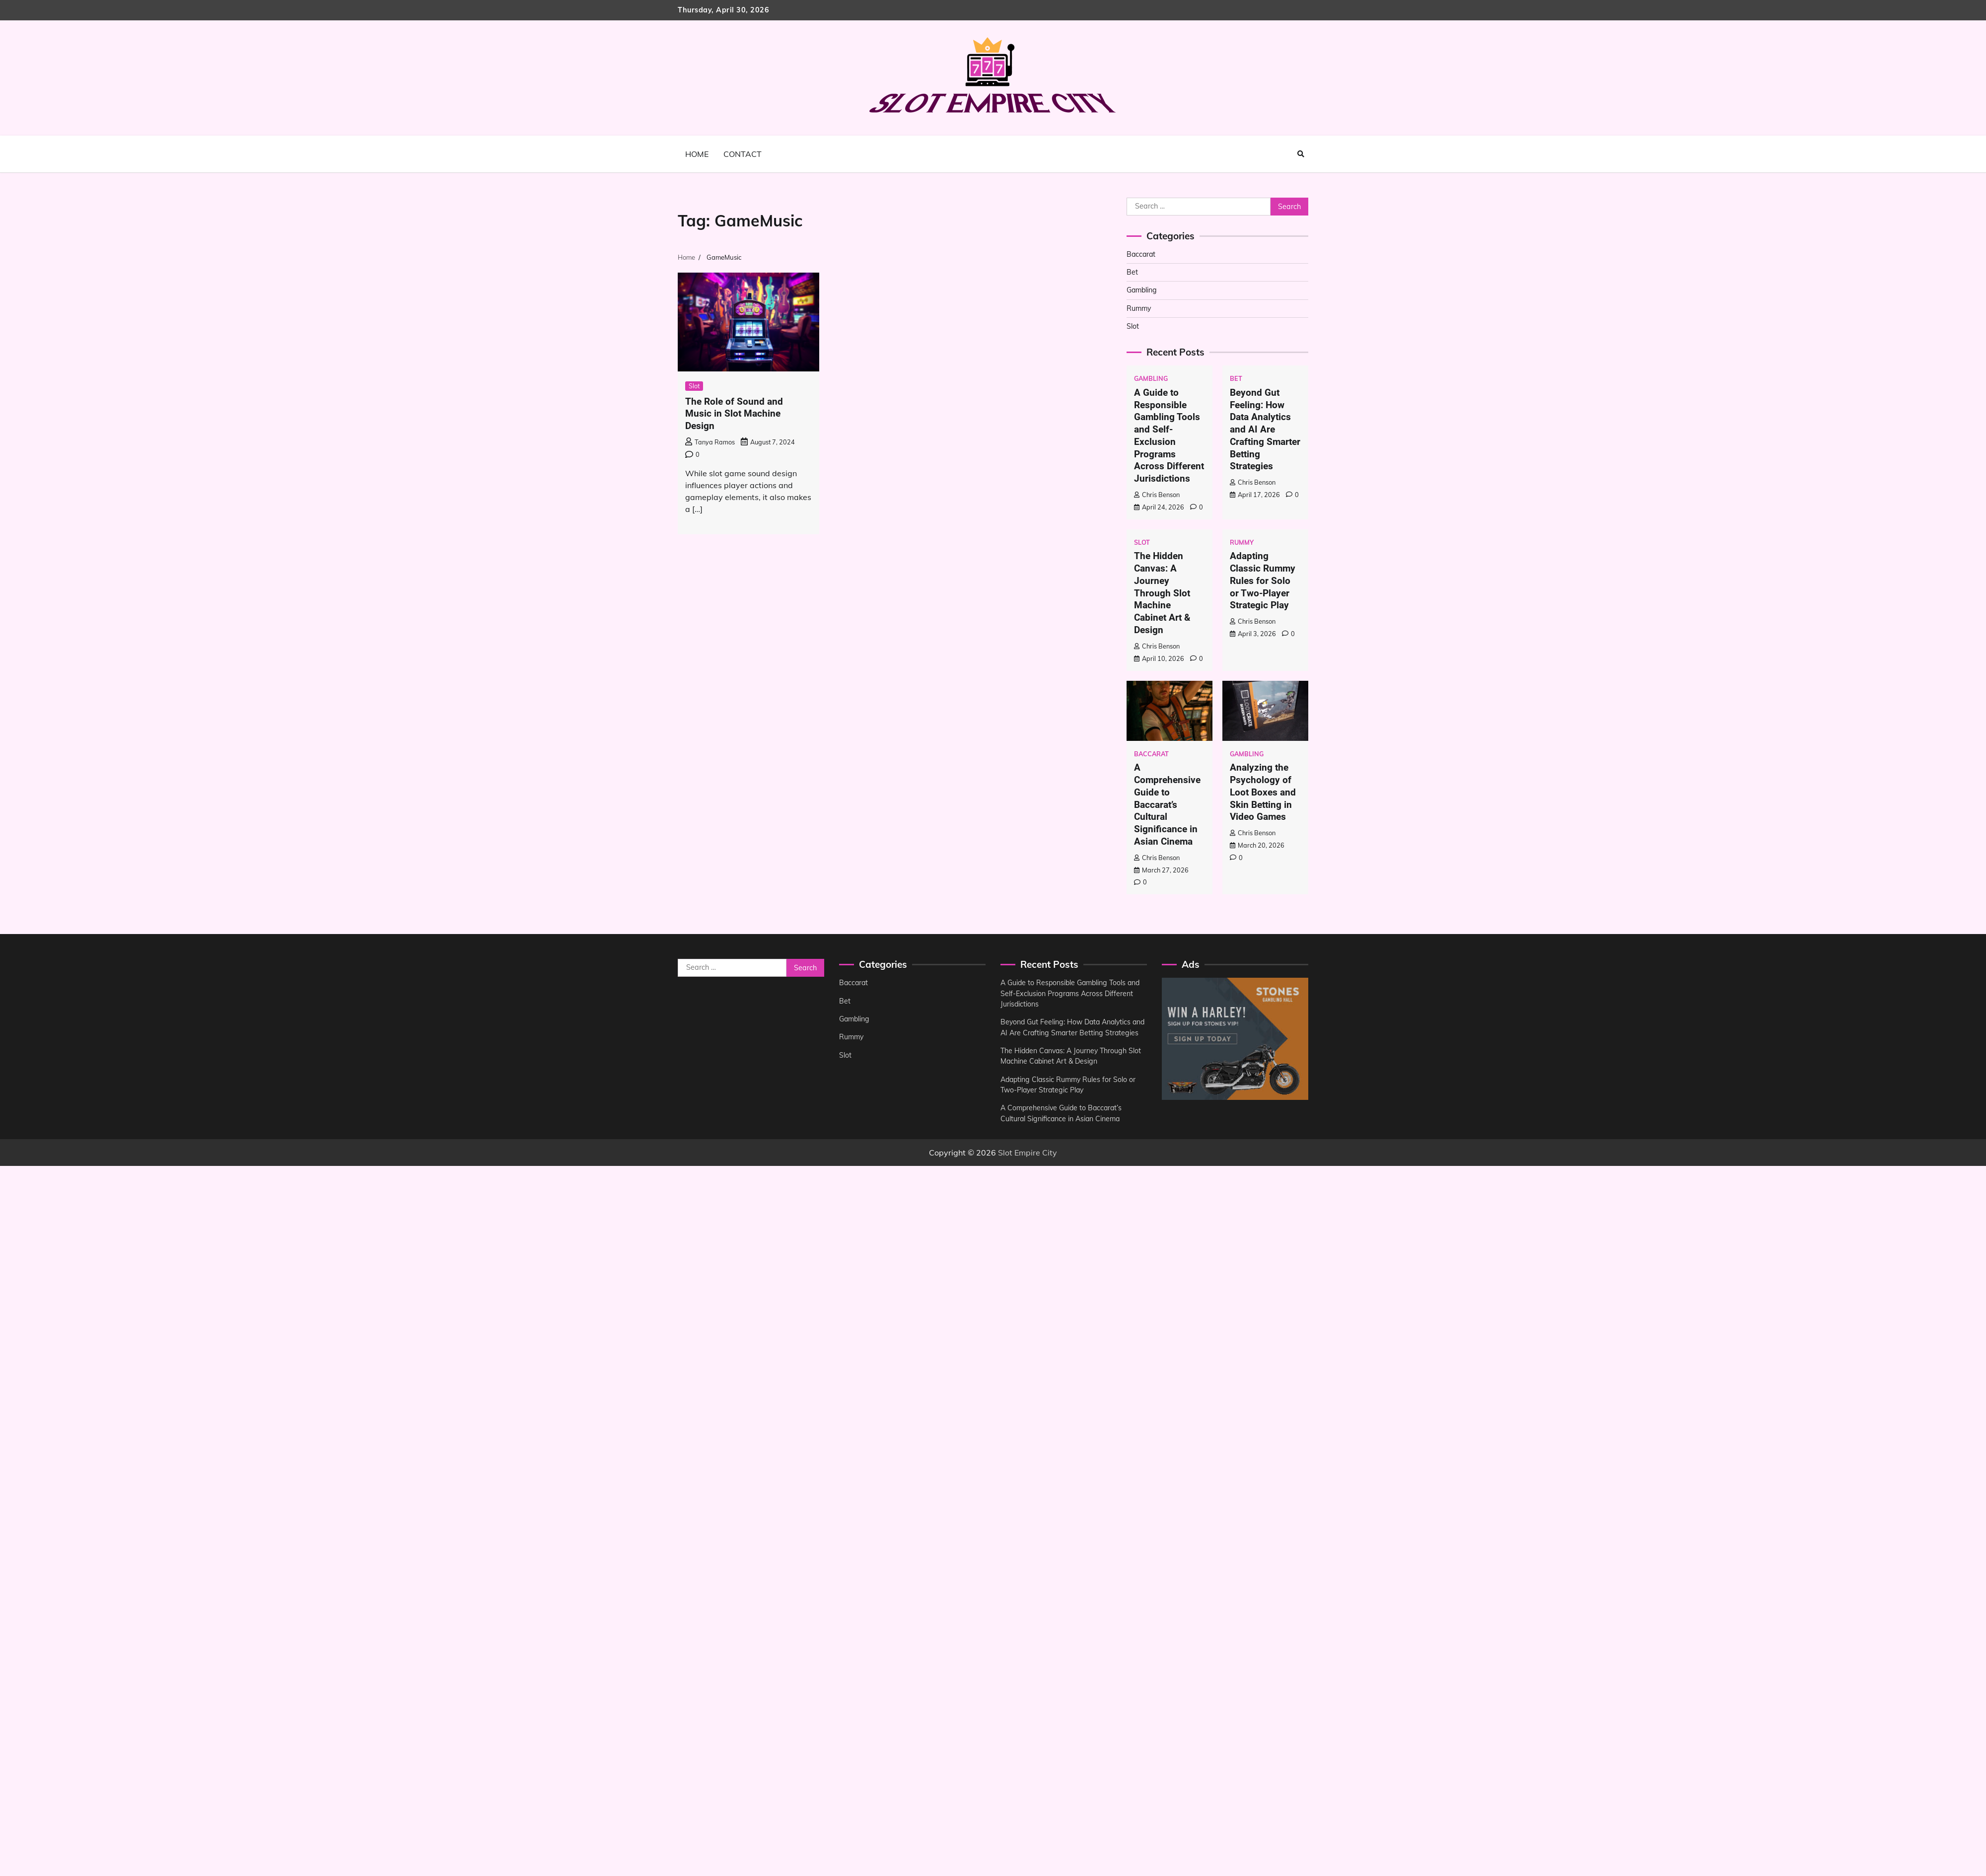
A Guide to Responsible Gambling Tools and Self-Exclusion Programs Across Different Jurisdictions (1169, 435)
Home (697, 154)
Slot (694, 386)
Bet (1132, 272)
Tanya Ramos (710, 442)
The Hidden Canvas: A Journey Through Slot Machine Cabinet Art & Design (1162, 593)
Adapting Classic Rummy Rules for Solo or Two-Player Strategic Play (1262, 581)
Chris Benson (1157, 495)
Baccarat (1142, 254)
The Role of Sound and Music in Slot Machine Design (734, 414)
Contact (742, 154)
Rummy (1139, 308)
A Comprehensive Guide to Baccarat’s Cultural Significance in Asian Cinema (1167, 804)
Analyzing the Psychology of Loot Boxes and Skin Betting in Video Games (1263, 792)
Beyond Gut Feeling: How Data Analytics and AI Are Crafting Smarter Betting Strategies (1265, 429)
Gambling (1142, 290)
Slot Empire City (1027, 1163)
